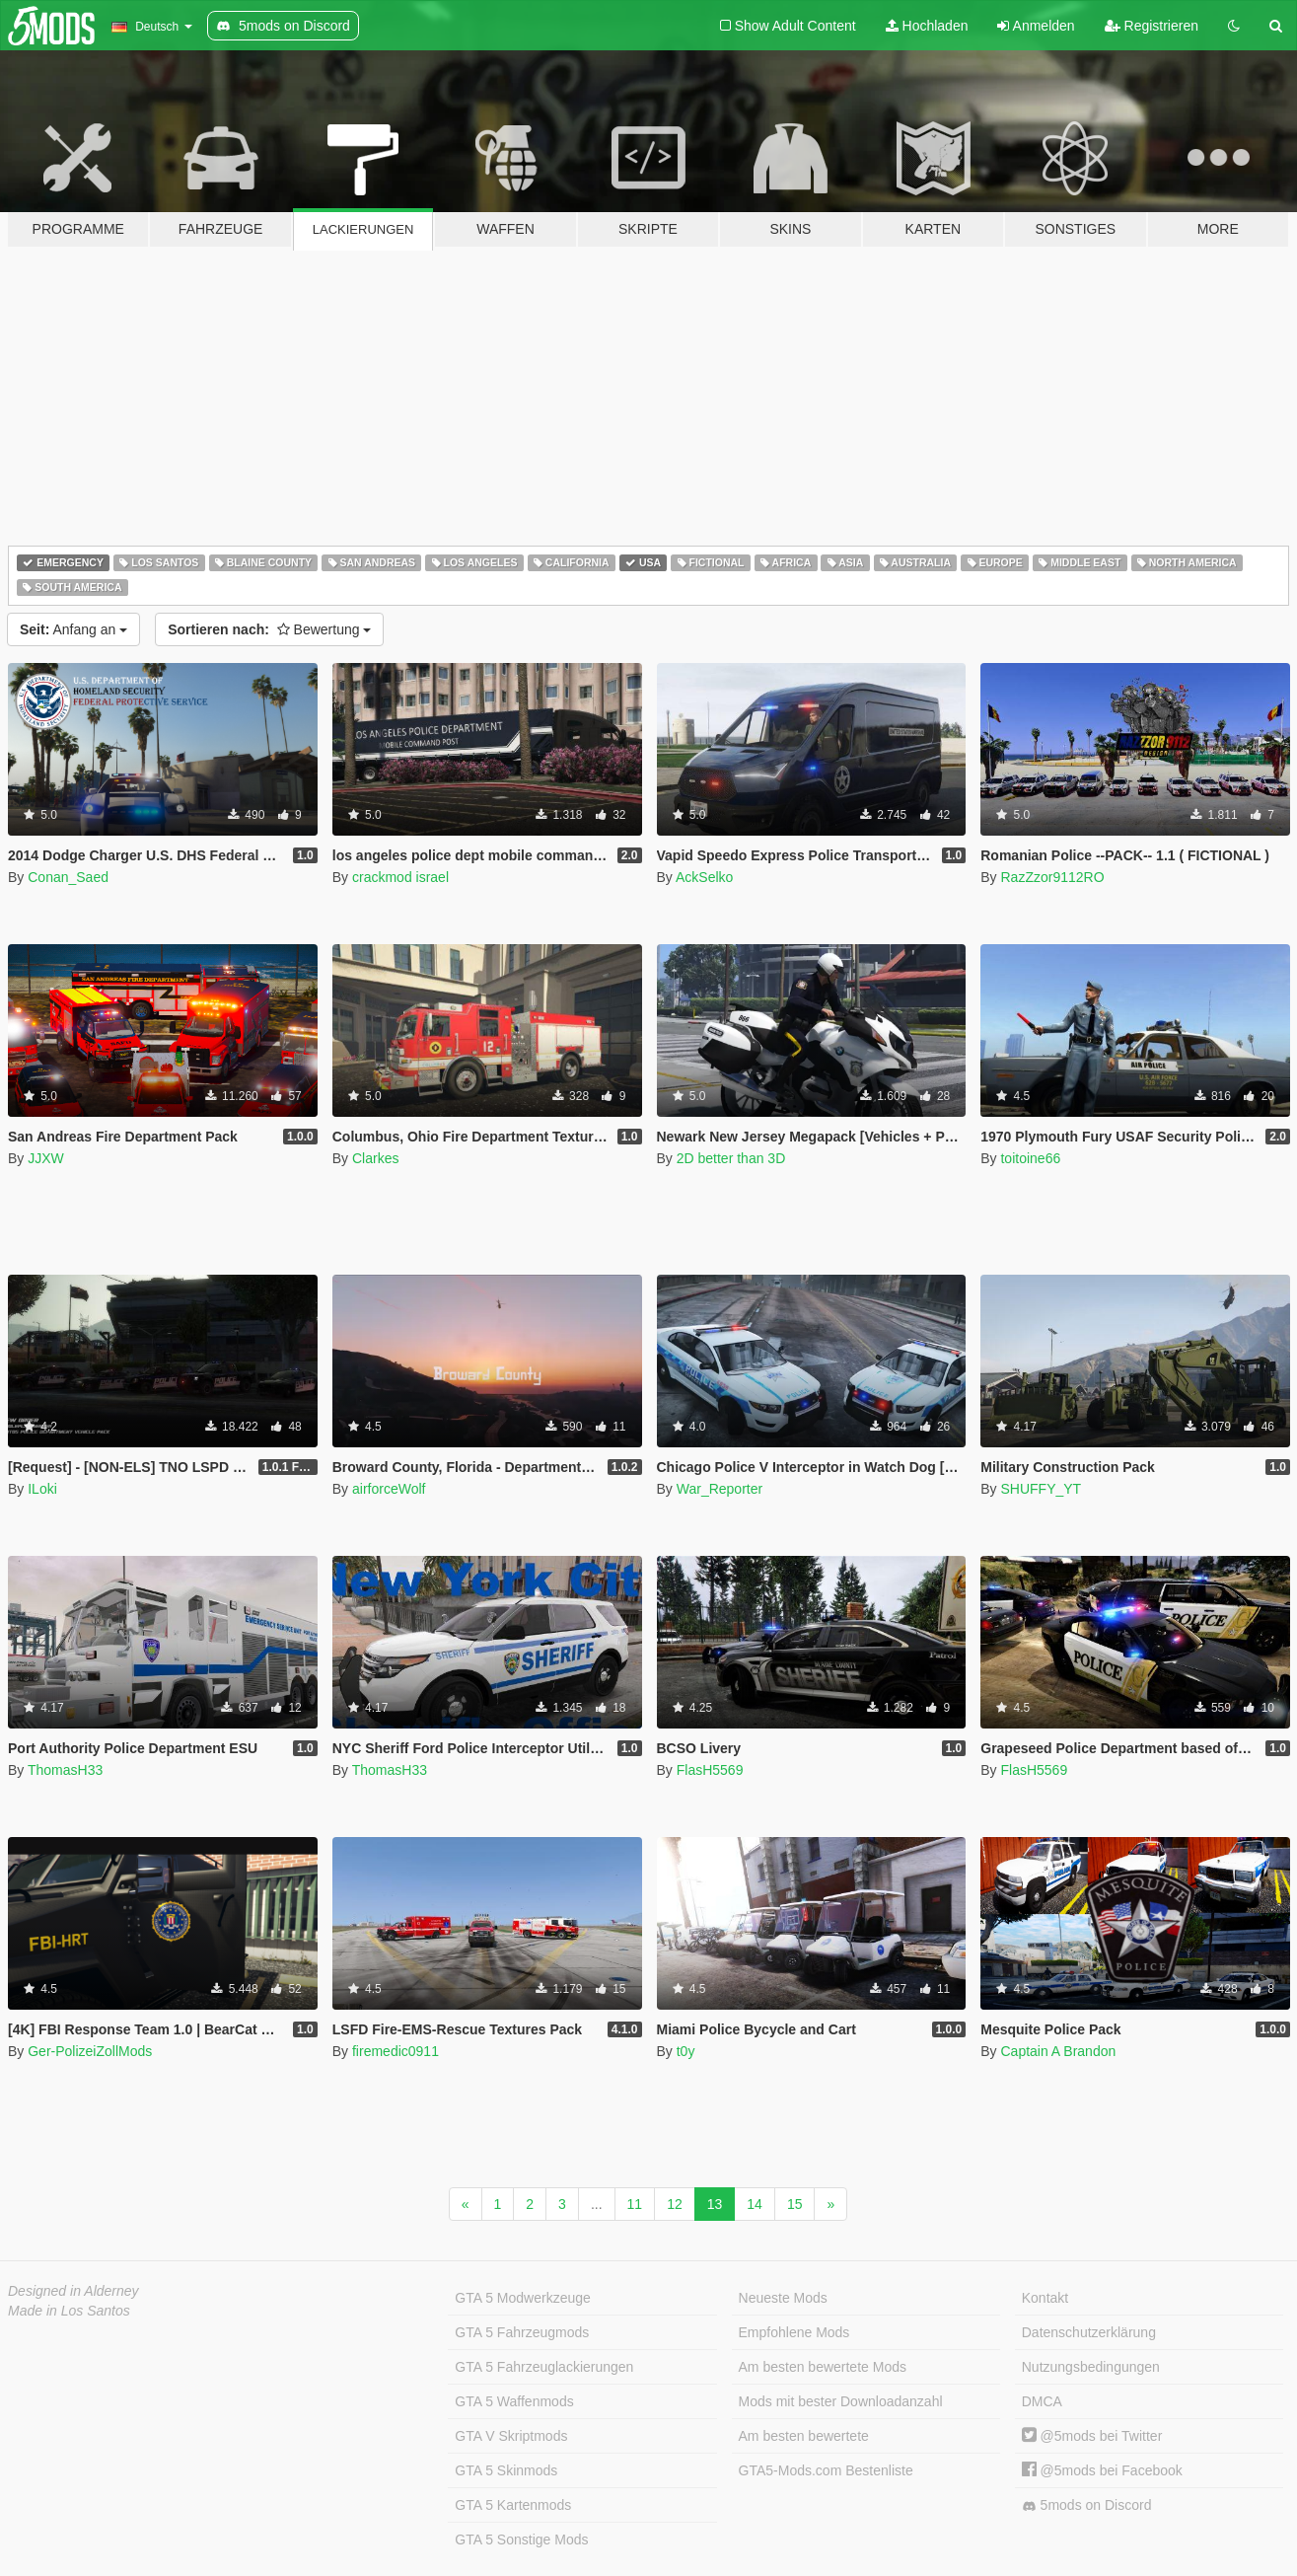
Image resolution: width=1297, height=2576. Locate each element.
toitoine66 (1030, 1158)
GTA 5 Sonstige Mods (521, 2539)
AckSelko (704, 877)
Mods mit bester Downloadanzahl (841, 2401)
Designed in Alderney (73, 2291)
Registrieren (1151, 26)
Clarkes (375, 1158)
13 (715, 2204)
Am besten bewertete (804, 2436)
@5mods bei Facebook (1102, 2470)
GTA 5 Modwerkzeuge (522, 2298)
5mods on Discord (1087, 2505)
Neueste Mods (783, 2298)
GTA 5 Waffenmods (514, 2401)
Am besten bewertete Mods (822, 2367)
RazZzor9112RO (1052, 877)
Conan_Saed (68, 877)
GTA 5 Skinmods (506, 2470)
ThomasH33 (65, 1770)
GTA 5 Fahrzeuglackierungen (544, 2367)
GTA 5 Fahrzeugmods (522, 2332)
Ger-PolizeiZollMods (90, 2051)
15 (795, 2204)
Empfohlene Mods (794, 2332)
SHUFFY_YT (1040, 1489)
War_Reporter (719, 1489)
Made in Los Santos (69, 2310)
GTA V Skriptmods (511, 2436)
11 (635, 2204)
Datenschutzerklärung (1089, 2332)
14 (754, 2204)
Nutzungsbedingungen (1091, 2367)
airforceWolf (388, 1489)
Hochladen (927, 26)
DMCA (1042, 2401)
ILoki (42, 1489)
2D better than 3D (731, 1158)
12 (675, 2204)
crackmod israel (400, 877)
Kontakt (1045, 2298)
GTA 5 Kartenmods (513, 2505)
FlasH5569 (710, 1770)
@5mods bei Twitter (1092, 2436)
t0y (686, 2051)
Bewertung (269, 629)
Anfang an (73, 629)
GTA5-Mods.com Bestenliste (826, 2470)
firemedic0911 (395, 2051)
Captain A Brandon (1058, 2051)
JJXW (46, 1158)
